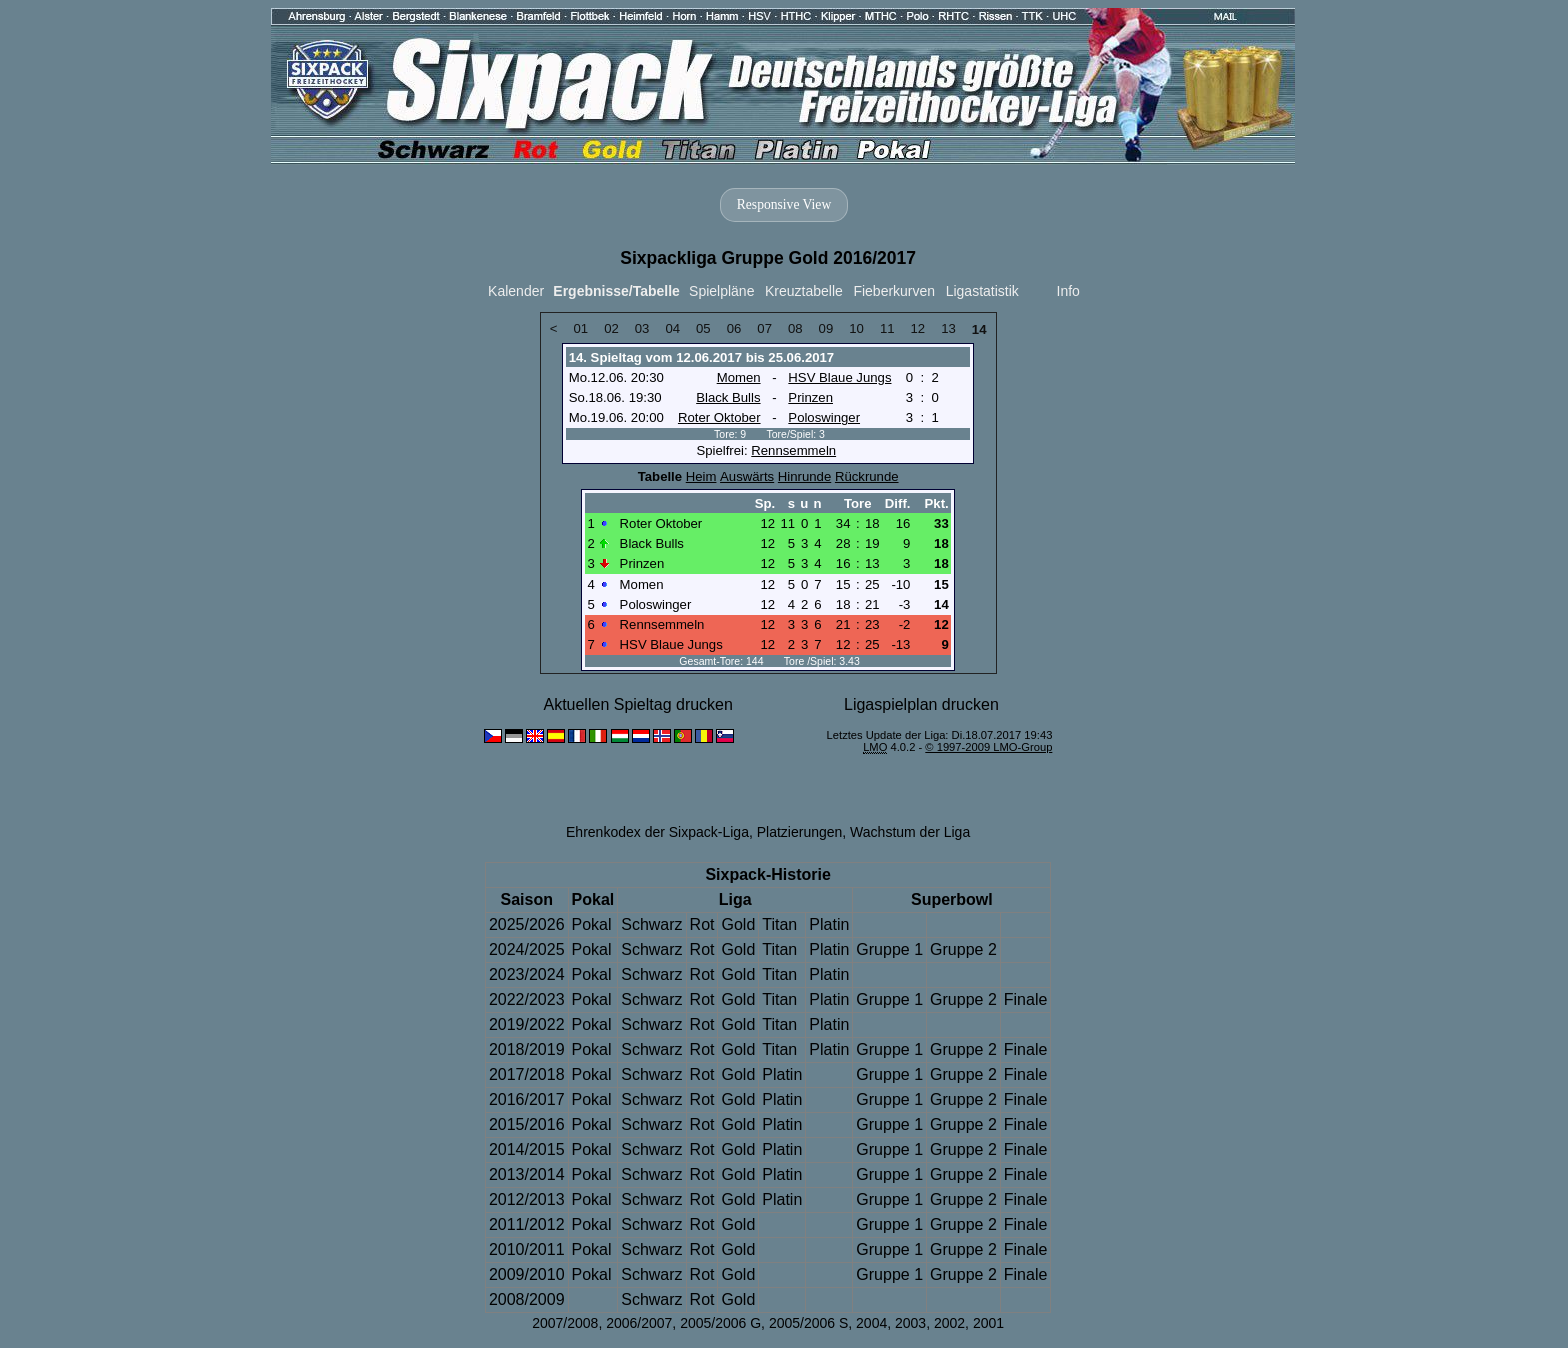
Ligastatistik (982, 291)
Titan (779, 924)
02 (611, 328)
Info (1068, 291)
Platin (829, 924)
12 (918, 328)
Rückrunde (867, 476)
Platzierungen (800, 832)
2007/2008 (565, 1323)
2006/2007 (639, 1323)
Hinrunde (804, 476)
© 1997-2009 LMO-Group (988, 747)
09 (826, 328)
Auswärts (747, 476)
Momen (739, 377)
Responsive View (784, 204)
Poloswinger (824, 417)
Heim (701, 476)
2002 (949, 1323)
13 (948, 328)
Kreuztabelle (804, 291)
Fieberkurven (894, 291)
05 (703, 328)
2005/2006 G (720, 1323)
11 (887, 328)
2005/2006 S (808, 1323)
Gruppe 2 (963, 949)
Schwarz (651, 924)
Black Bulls (728, 397)
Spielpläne (721, 291)
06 (734, 328)
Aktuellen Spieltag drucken (637, 704)
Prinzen (810, 397)
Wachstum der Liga (910, 832)
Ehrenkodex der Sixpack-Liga (657, 832)
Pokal (592, 924)
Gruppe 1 (889, 949)
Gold (738, 924)
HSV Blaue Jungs (839, 377)
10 (856, 328)
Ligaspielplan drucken (921, 704)
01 (580, 328)
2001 (988, 1323)
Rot (702, 924)
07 (764, 328)
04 (672, 328)
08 (795, 328)
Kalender (516, 291)
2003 (910, 1323)
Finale (1026, 999)
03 (642, 328)
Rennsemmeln (793, 450)
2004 (871, 1323)
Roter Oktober (719, 417)
